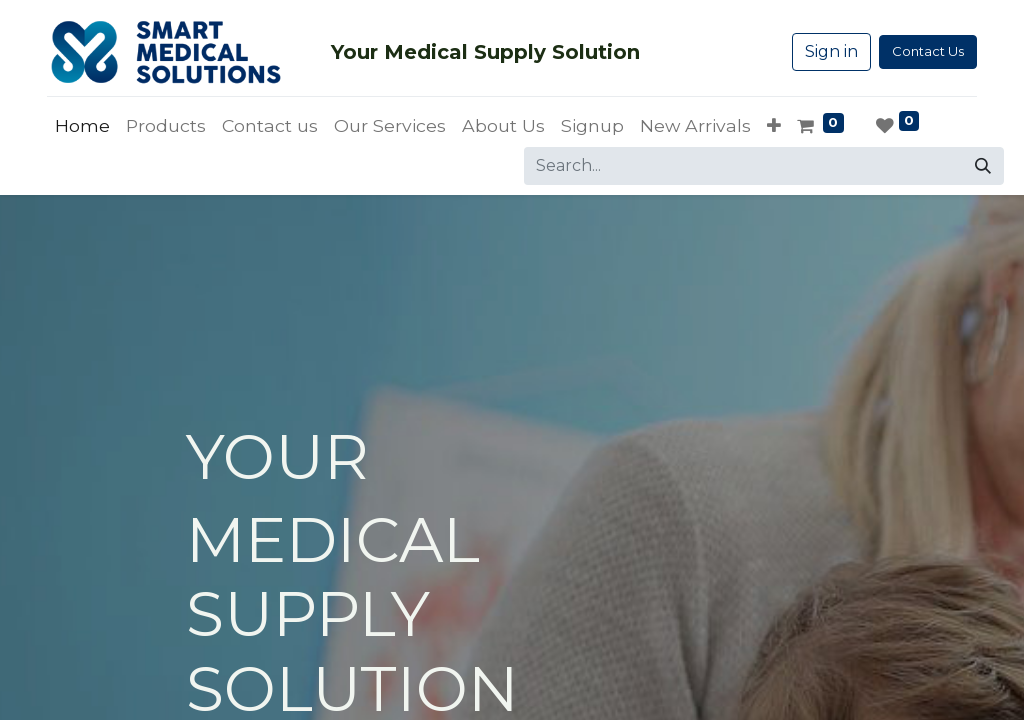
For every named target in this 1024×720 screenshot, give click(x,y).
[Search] (983, 166)
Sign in (831, 51)
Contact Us (928, 51)
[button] (774, 126)
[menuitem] (82, 126)
